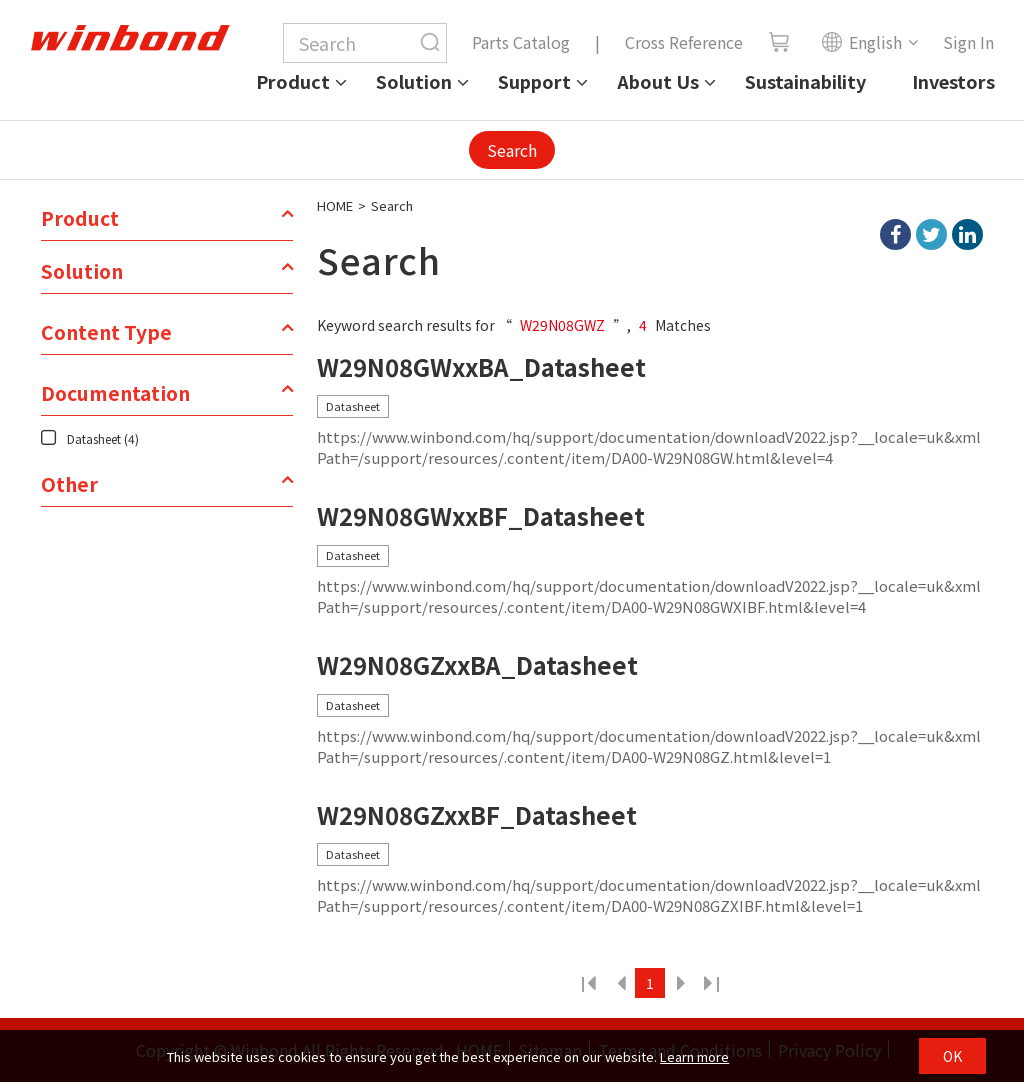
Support (534, 81)
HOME (335, 205)
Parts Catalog (521, 42)
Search (512, 150)
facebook (895, 234)
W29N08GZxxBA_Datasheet (477, 665)
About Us (658, 81)
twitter (931, 234)
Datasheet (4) (103, 438)
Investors (953, 81)
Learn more (694, 1056)
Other (69, 484)
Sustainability (805, 81)
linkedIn (967, 234)
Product (293, 81)
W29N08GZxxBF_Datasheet (477, 815)
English (861, 42)
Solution (414, 81)
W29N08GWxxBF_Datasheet (481, 516)
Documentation (115, 393)
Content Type (106, 332)
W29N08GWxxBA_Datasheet (481, 367)
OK (952, 1056)
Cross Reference (684, 42)
